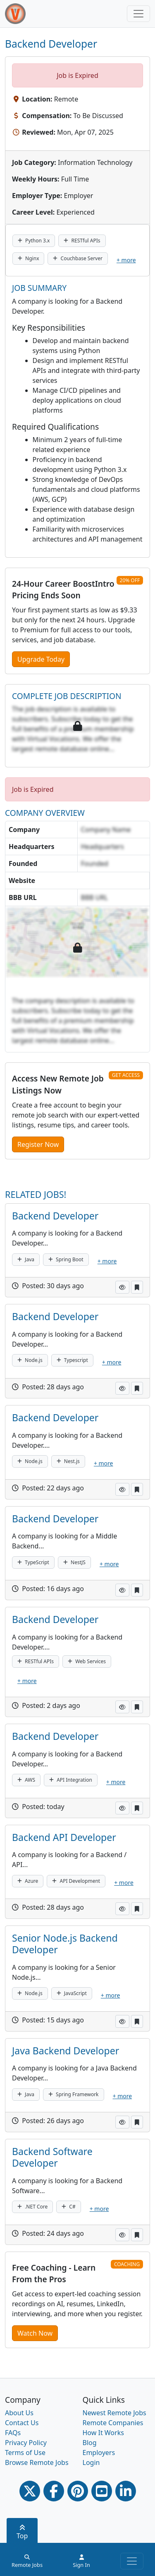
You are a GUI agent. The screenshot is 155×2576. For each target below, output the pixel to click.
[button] (122, 1287)
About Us (19, 2412)
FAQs (13, 2432)
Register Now (38, 1144)
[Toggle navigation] (138, 13)
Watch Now (34, 2333)
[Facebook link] (53, 2491)
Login (91, 2462)
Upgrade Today (40, 659)
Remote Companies (113, 2422)
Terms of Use (25, 2452)
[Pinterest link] (77, 2491)
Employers (99, 2452)
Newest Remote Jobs (114, 2412)
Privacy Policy (26, 2442)
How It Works (103, 2432)
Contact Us (21, 2422)
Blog (90, 2442)
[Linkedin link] (125, 2491)
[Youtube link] (101, 2491)
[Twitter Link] (29, 2491)
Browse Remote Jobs (37, 2462)
